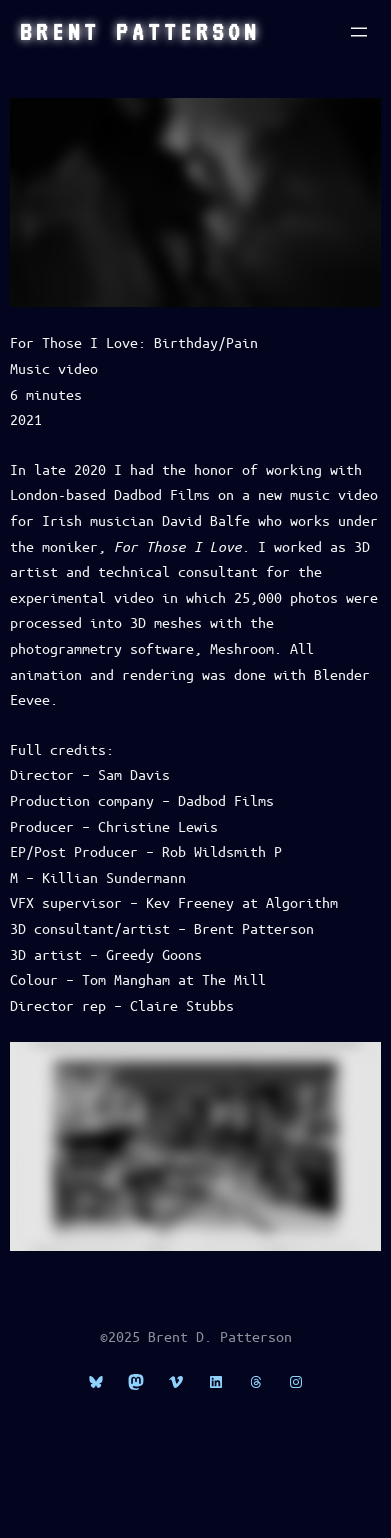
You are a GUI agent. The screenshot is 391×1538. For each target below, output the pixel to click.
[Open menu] (359, 32)
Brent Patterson (140, 32)
